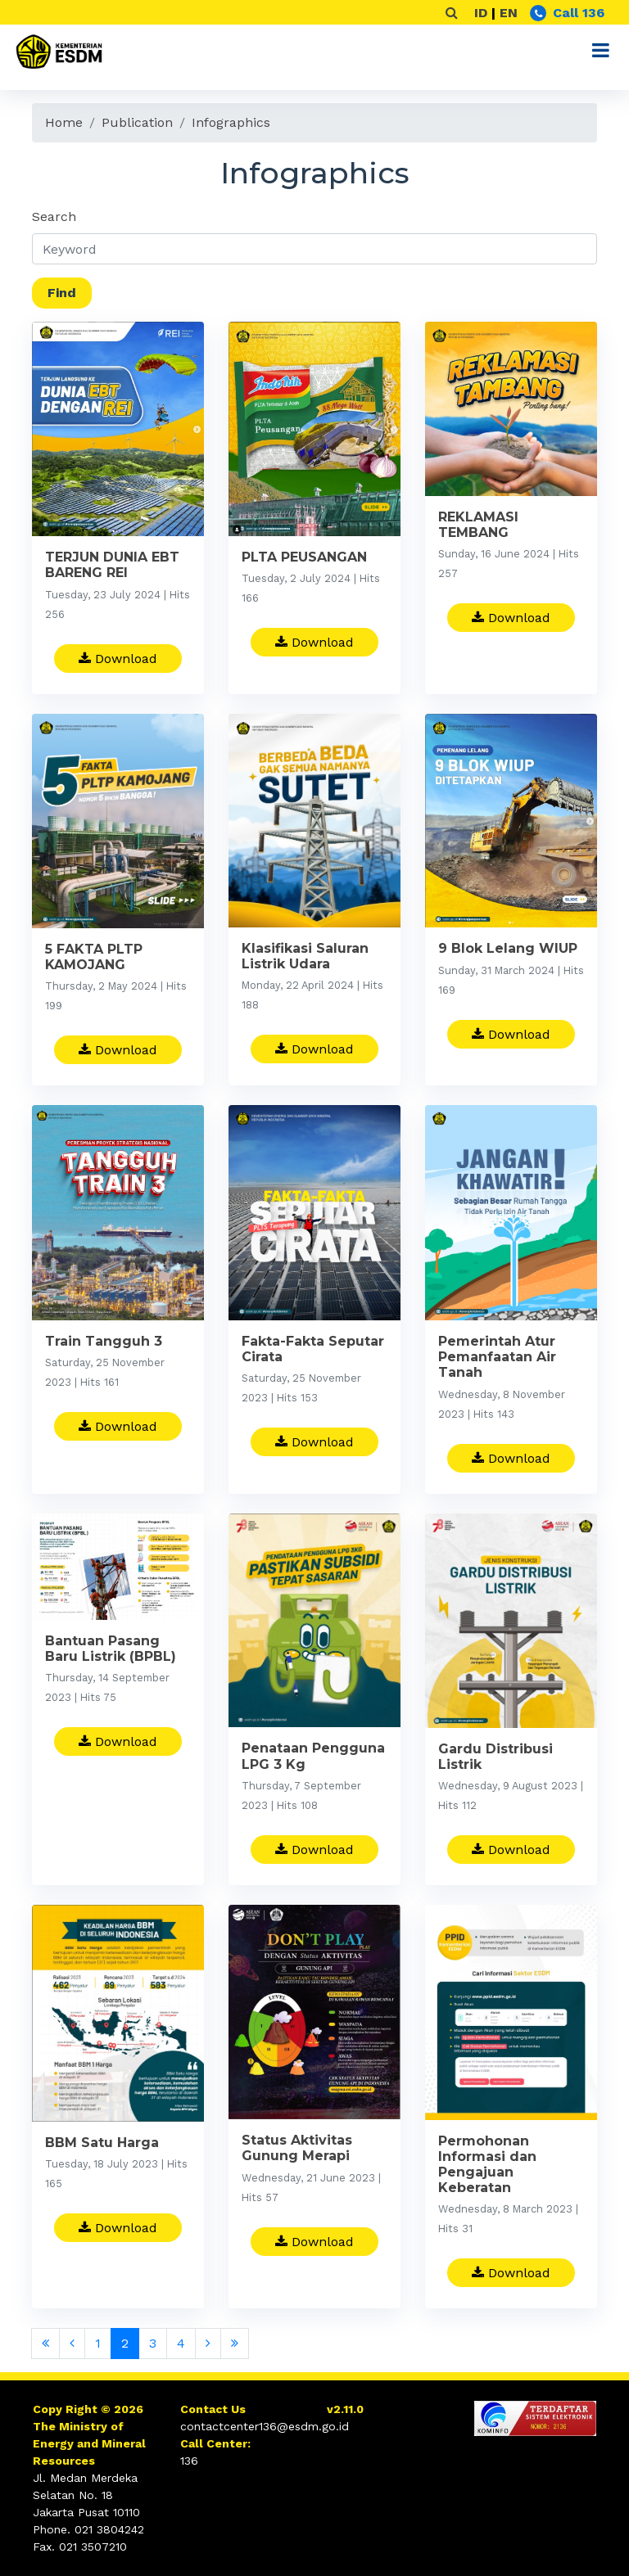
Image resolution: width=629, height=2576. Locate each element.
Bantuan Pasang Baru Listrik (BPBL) (110, 1651)
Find (62, 292)
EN (509, 12)
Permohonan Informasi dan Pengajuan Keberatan (487, 2167)
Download (118, 658)
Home (64, 122)
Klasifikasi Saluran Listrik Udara (305, 959)
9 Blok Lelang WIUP (507, 951)
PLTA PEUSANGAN (304, 557)
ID (480, 12)
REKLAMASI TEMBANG (478, 524)
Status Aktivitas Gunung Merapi (297, 2151)
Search (54, 216)
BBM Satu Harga (102, 2146)
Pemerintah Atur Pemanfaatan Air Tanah (497, 1360)
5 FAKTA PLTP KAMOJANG (94, 960)
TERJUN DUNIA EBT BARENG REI (112, 564)
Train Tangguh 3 (103, 1344)
